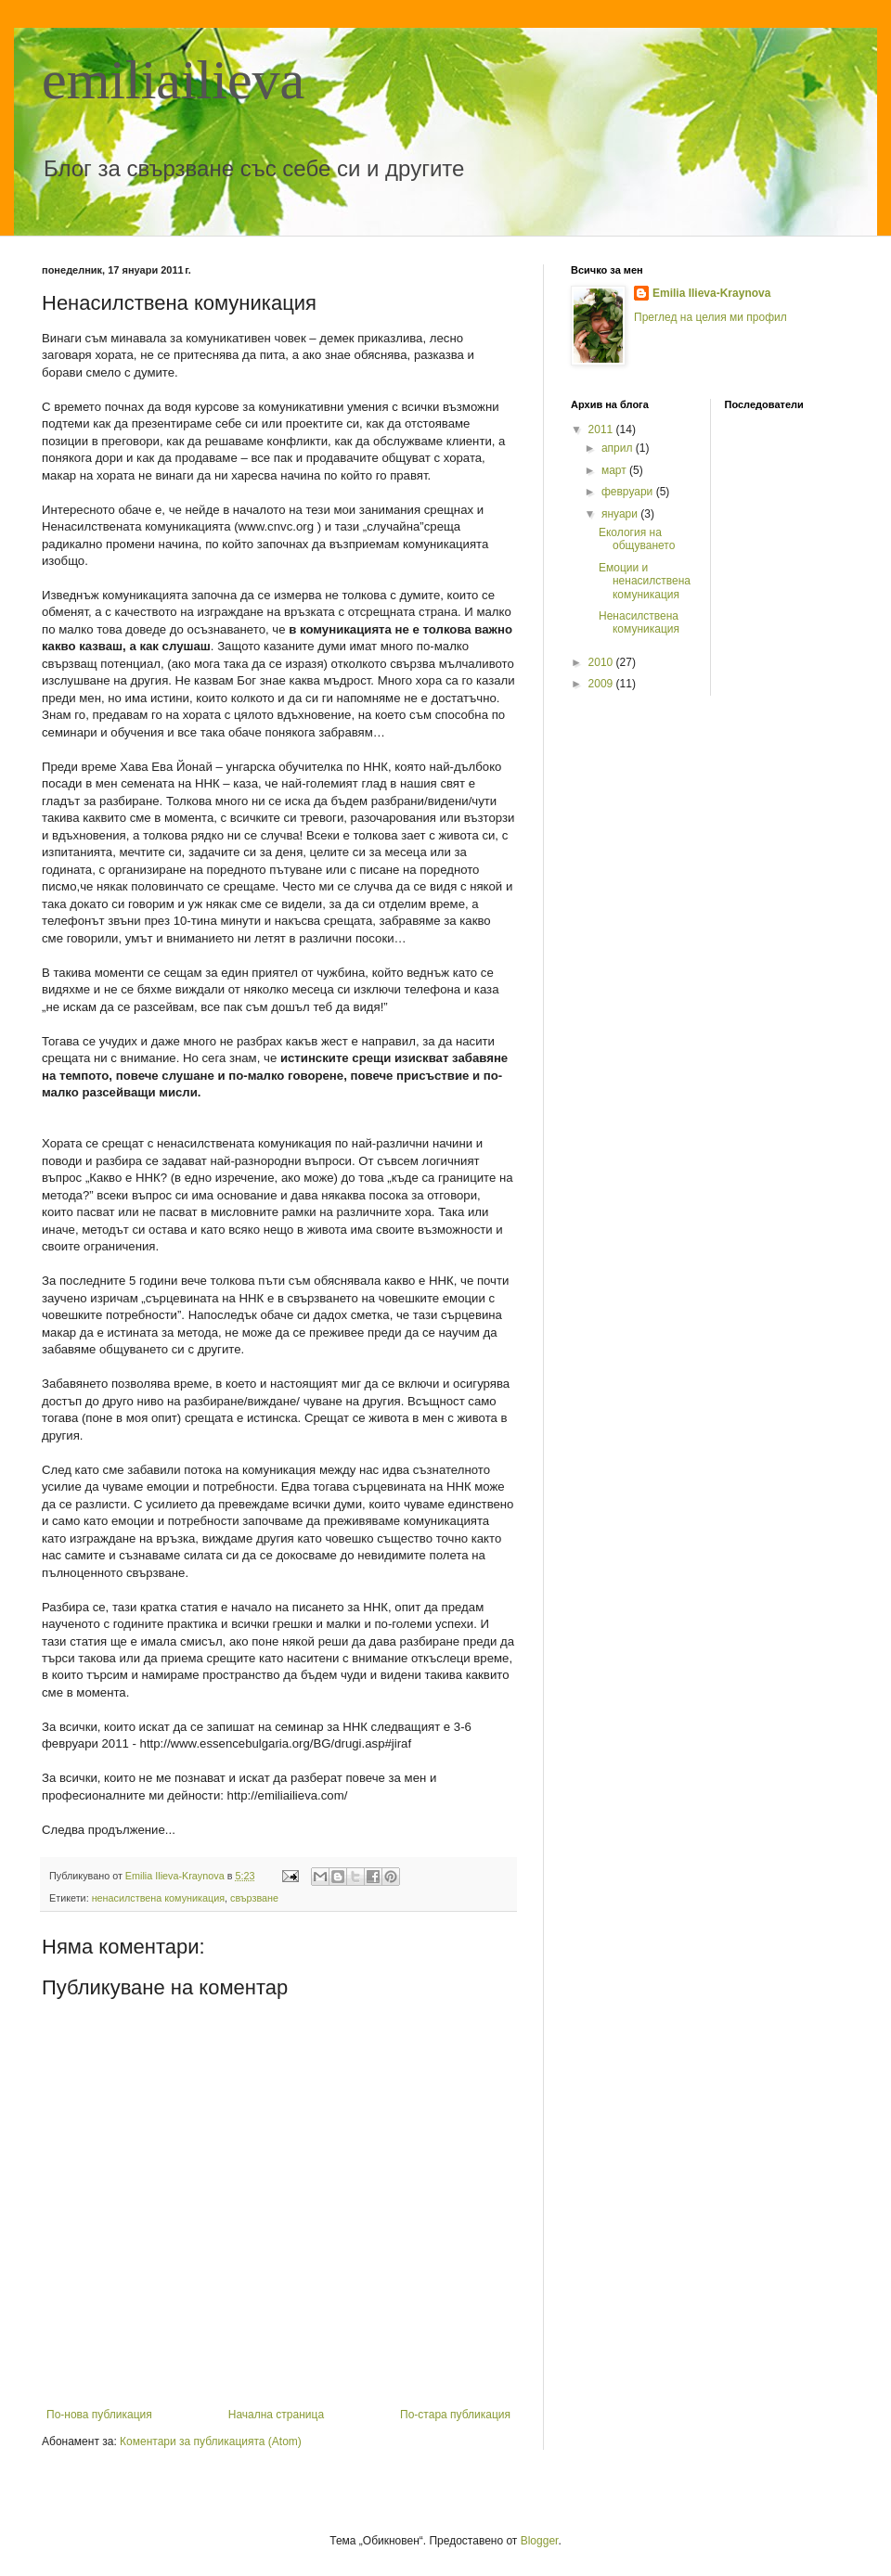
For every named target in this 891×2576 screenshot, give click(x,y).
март (615, 470)
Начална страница (276, 2414)
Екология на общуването (637, 539)
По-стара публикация (455, 2414)
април (618, 448)
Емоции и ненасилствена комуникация (645, 581)
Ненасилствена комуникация (639, 622)
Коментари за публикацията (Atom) (211, 2441)
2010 (602, 662)
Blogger (540, 2540)
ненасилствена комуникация (158, 1897)
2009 (602, 683)
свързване (254, 1897)
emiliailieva (173, 79)
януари (620, 513)
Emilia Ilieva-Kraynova (711, 293)
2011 (602, 429)
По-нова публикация (99, 2414)
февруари (628, 491)
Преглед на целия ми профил (710, 317)
